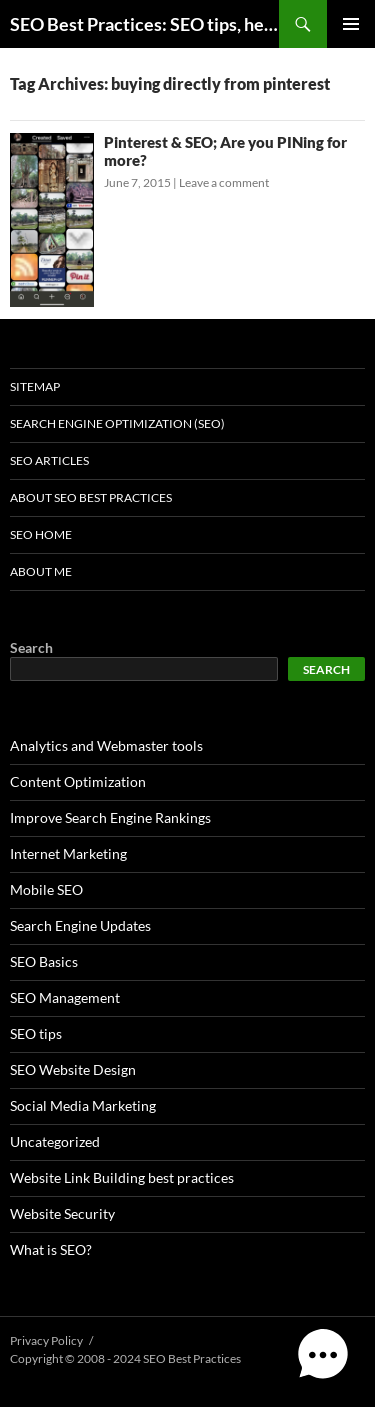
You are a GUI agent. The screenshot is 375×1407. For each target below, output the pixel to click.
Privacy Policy (46, 1340)
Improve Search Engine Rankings (110, 817)
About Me (41, 571)
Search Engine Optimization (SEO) (117, 423)
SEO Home (41, 534)
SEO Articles (49, 460)
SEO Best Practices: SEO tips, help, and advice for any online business (144, 24)
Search (31, 647)
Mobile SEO (46, 889)
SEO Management (65, 997)
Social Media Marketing (83, 1105)
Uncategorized (55, 1141)
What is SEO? (51, 1249)
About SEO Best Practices (91, 497)
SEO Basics (44, 961)
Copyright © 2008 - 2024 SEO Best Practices (125, 1358)
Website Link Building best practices (122, 1177)
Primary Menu (351, 24)
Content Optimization (78, 781)
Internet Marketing (68, 853)
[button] (323, 1355)
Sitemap (35, 386)
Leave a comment (224, 182)
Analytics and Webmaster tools (106, 745)
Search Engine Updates (80, 925)
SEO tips (36, 1033)
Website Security (62, 1213)
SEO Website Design (73, 1069)
